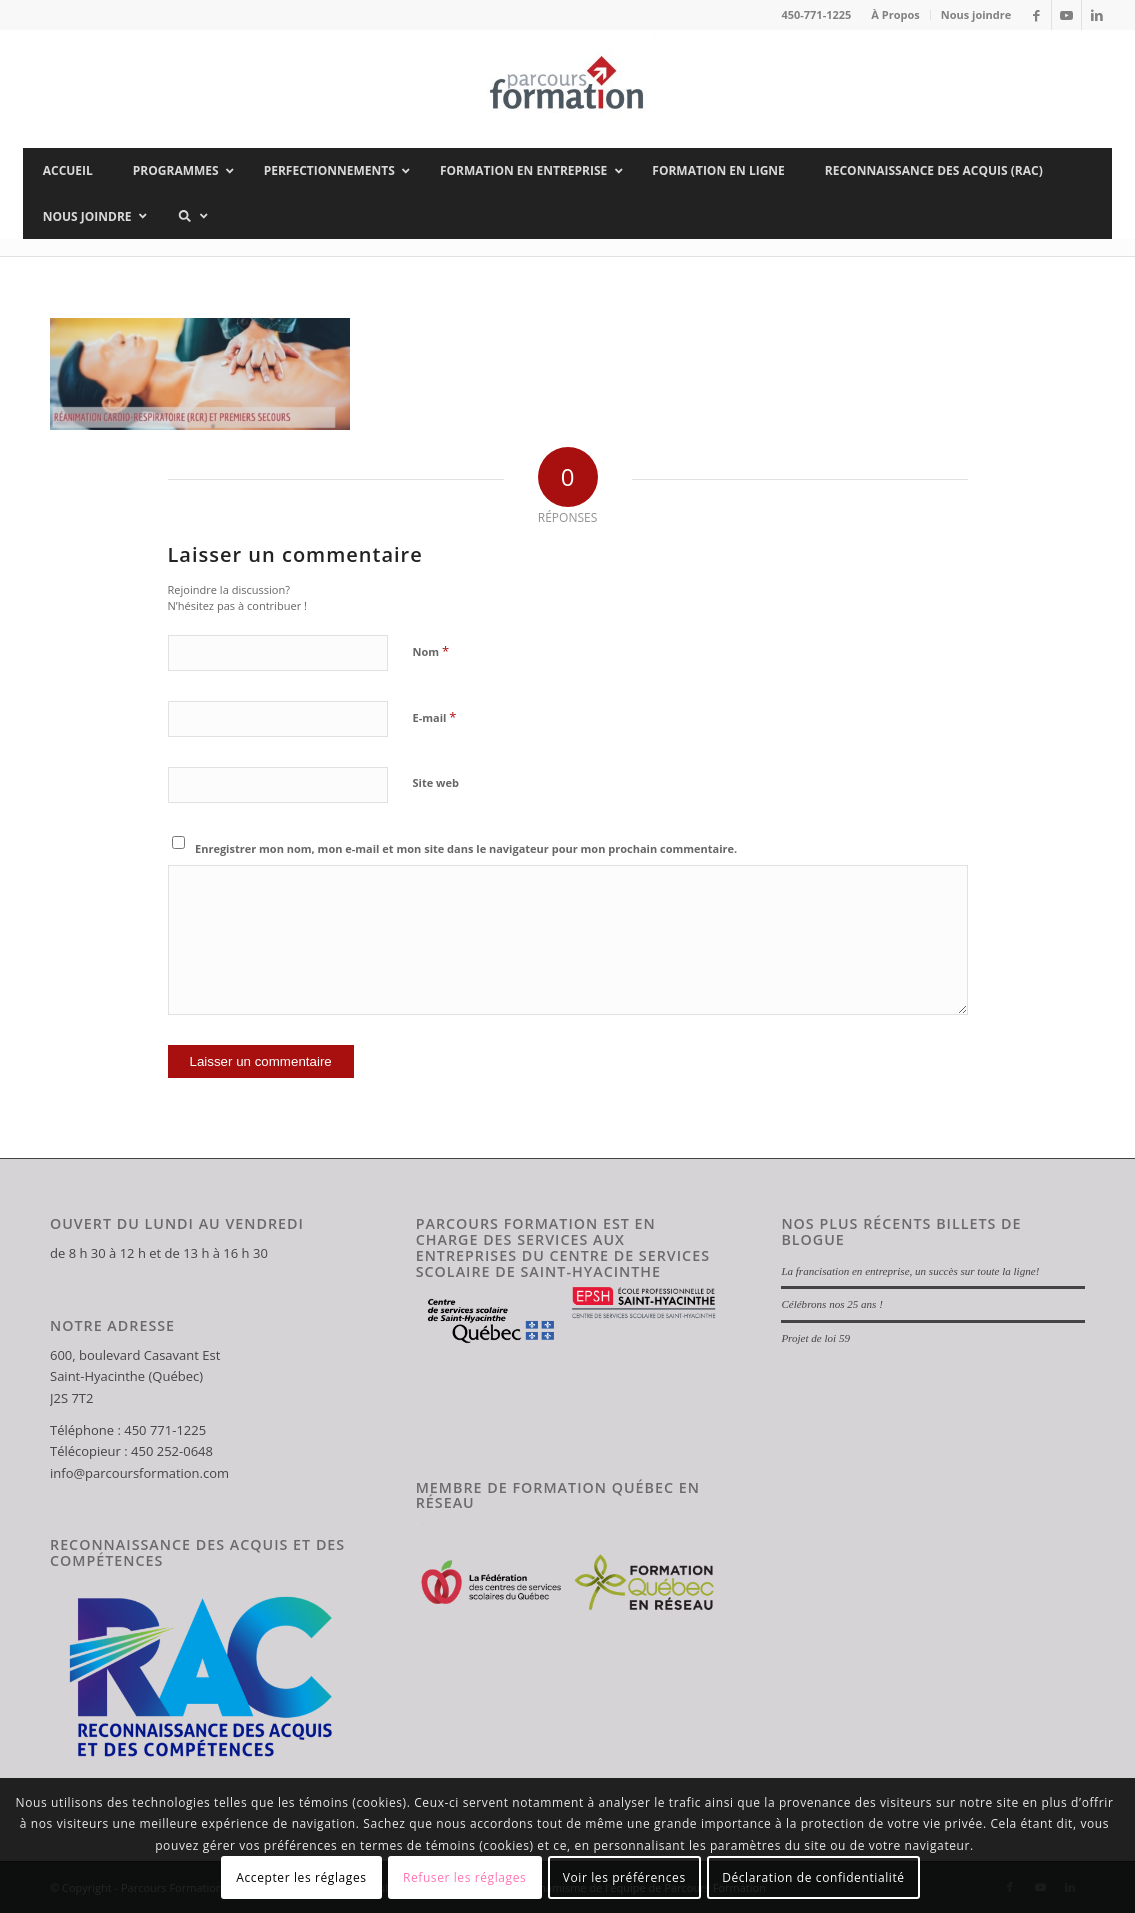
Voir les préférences (624, 1877)
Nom (431, 651)
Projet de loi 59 (815, 1338)
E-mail (435, 717)
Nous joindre (976, 14)
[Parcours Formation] (567, 89)
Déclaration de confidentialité (813, 1877)
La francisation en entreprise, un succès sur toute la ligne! (910, 1271)
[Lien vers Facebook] (1036, 15)
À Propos (895, 14)
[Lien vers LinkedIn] (1097, 15)
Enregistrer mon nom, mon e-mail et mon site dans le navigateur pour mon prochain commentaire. (466, 848)
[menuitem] (895, 15)
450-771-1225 (816, 14)
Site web (436, 782)
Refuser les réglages (464, 1877)
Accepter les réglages (301, 1877)
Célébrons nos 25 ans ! (831, 1304)
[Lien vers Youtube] (1066, 15)
